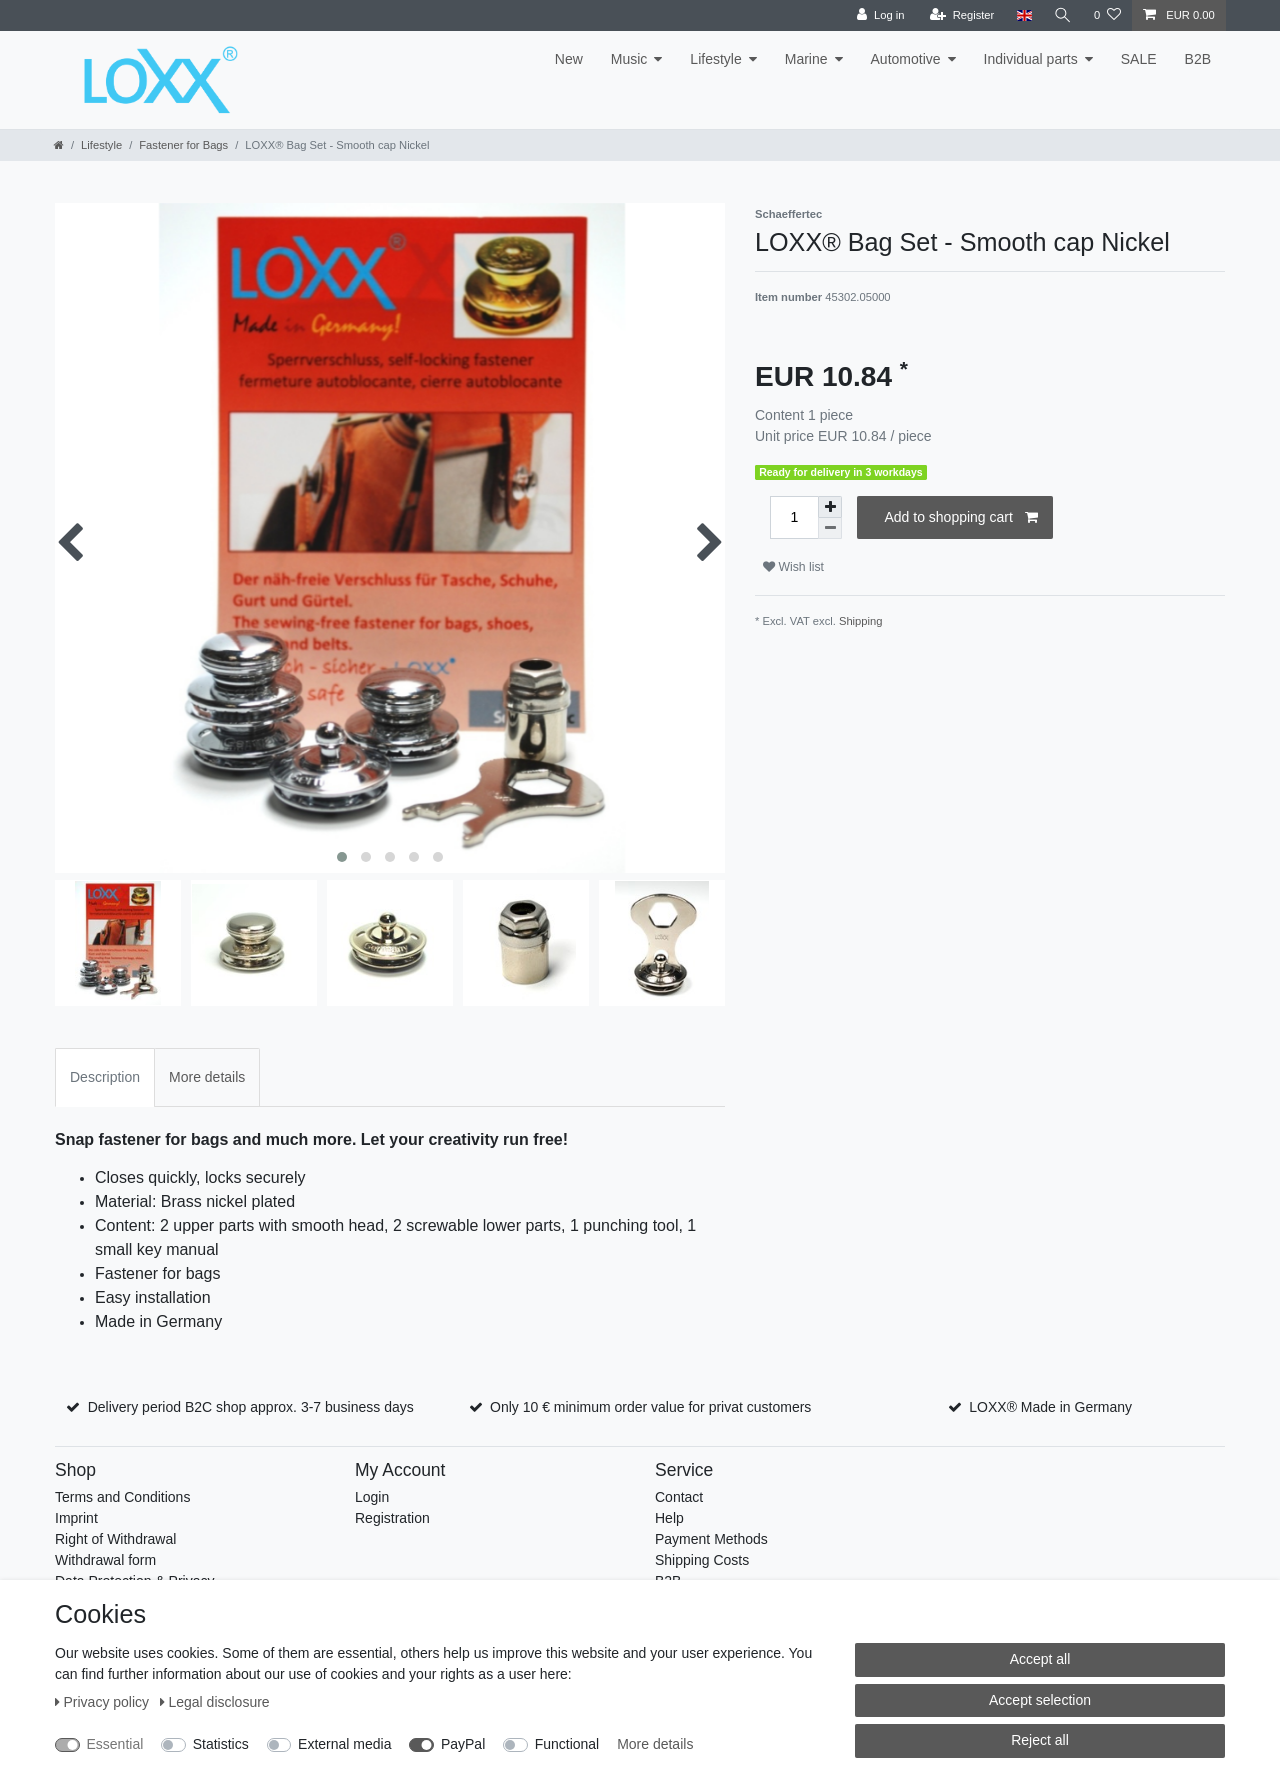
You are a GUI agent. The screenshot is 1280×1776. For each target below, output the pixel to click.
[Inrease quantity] (830, 507)
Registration (392, 1518)
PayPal (463, 1744)
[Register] (962, 15)
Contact (679, 1497)
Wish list (793, 567)
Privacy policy (104, 1702)
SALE (1139, 59)
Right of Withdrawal (115, 1539)
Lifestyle (715, 59)
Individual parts (1031, 59)
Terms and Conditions (122, 1497)
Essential (115, 1744)
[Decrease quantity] (830, 528)
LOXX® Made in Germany (1050, 1407)
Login (372, 1497)
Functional (567, 1744)
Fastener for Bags (183, 145)
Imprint (76, 1518)
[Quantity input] (794, 517)
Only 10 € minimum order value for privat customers (650, 1407)
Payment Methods (711, 1539)
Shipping (861, 621)
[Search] (1063, 15)
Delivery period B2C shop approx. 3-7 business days (251, 1407)
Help (669, 1518)
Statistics (221, 1744)
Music (629, 59)
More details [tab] (207, 1077)
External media (344, 1744)
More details (655, 1744)
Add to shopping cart (961, 518)
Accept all (1040, 1659)
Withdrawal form (105, 1560)
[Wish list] (1107, 15)
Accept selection (1040, 1700)
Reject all (1040, 1740)
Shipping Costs (702, 1560)
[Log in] (880, 15)
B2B (1198, 59)
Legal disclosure (215, 1702)
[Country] (1023, 15)
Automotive (906, 59)
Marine (806, 59)
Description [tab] (105, 1077)
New (569, 59)
